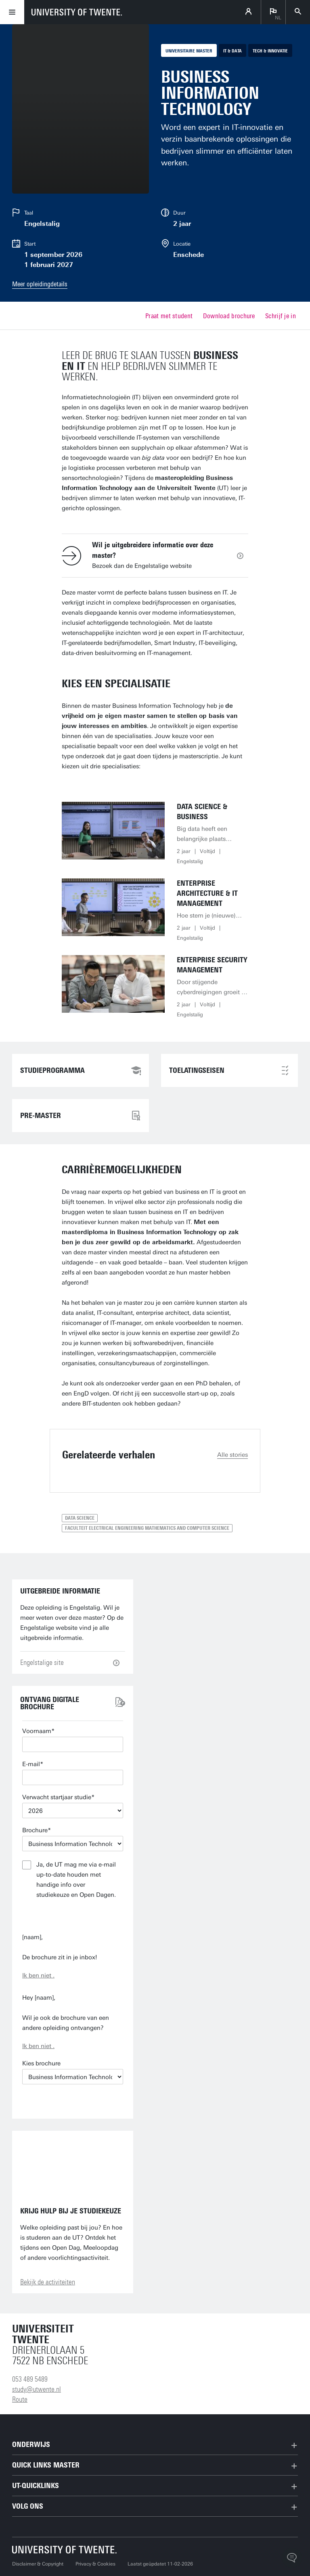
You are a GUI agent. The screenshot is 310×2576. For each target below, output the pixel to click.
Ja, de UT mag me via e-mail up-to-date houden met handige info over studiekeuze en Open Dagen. (76, 1879)
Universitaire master (188, 51)
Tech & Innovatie (270, 51)
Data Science (79, 1518)
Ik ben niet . (38, 1975)
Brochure (35, 1830)
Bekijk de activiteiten (47, 2282)
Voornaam (36, 1731)
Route (19, 2399)
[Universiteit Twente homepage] (64, 2549)
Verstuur (72, 1916)
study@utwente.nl (36, 2389)
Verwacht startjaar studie (56, 1797)
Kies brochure (41, 2063)
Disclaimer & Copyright (37, 2564)
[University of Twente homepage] (76, 12)
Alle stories (232, 1454)
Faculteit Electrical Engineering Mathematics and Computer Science (147, 1528)
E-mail (31, 1764)
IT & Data (232, 51)
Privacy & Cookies (95, 2564)
